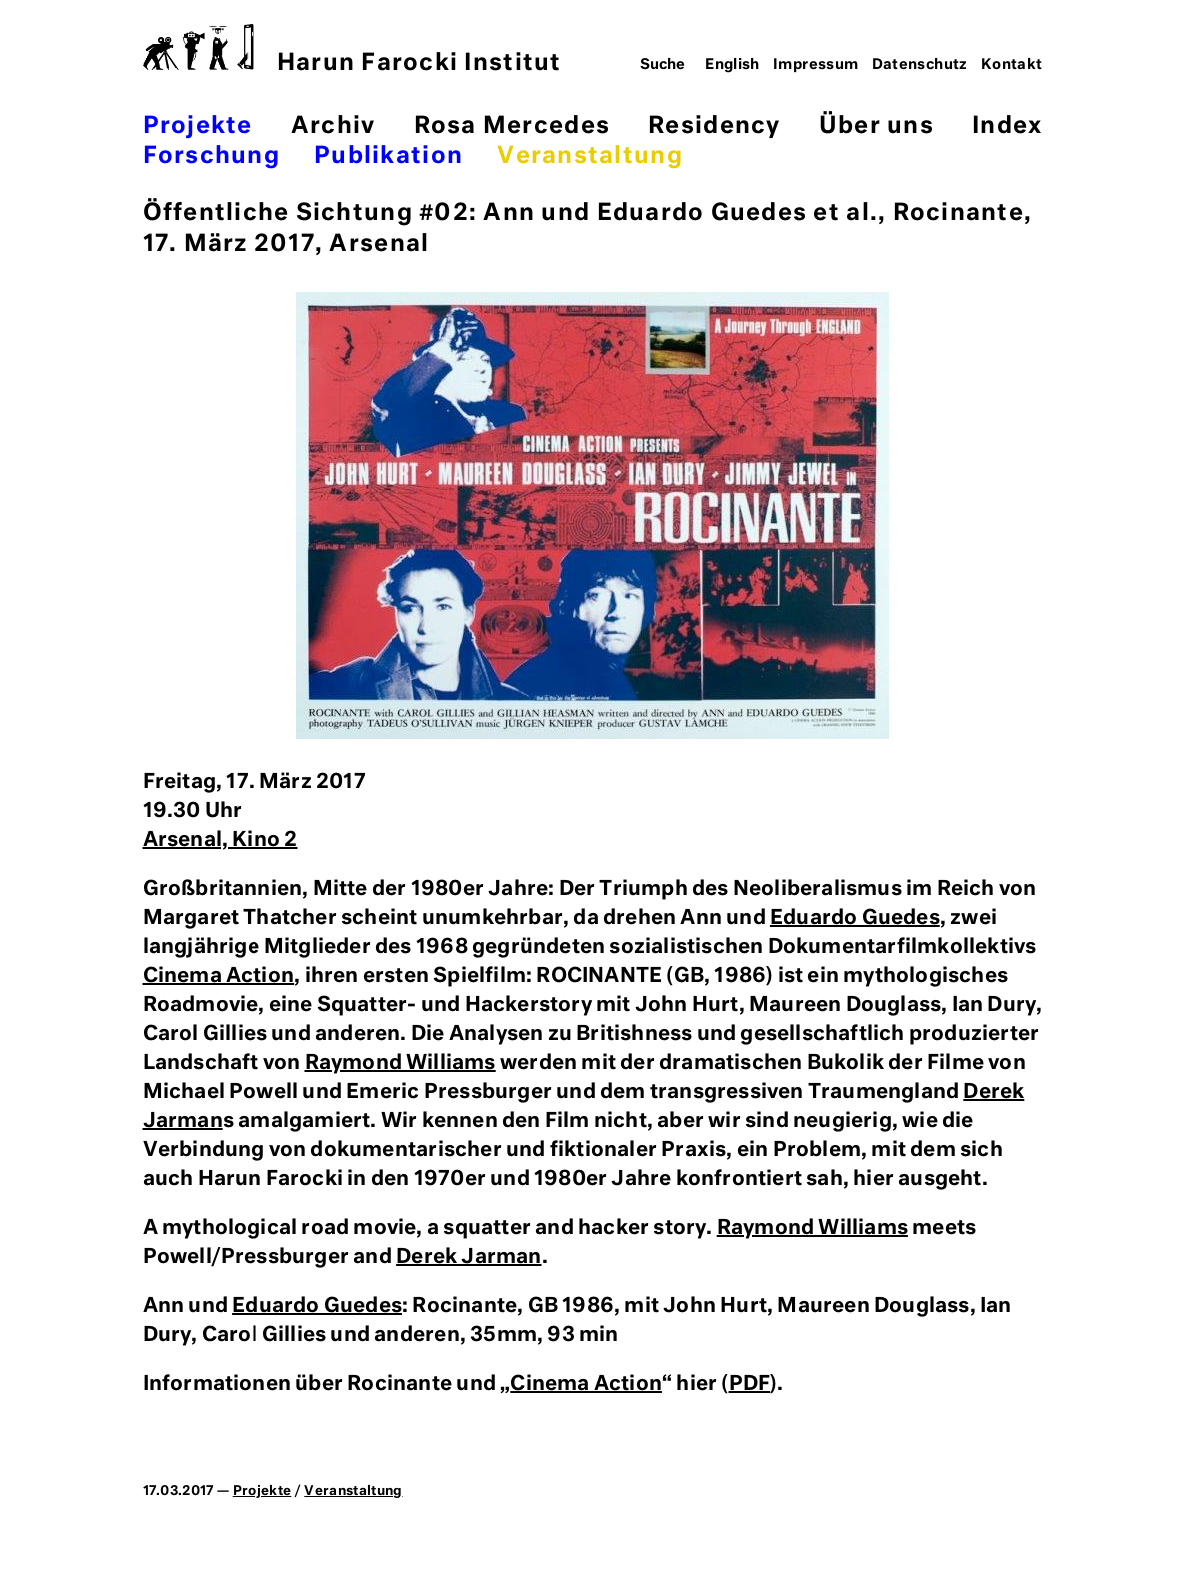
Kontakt (1012, 65)
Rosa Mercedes (512, 126)
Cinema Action (219, 976)
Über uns (876, 126)
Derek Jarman (468, 1257)
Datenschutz (920, 65)
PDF (750, 1384)
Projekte (198, 126)
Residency (714, 126)
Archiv (333, 126)
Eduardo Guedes (855, 918)
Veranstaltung (589, 156)
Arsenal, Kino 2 (220, 840)
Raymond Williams (400, 1063)
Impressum (815, 65)
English (732, 65)
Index (1007, 126)
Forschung (211, 156)
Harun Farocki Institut (352, 49)
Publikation (388, 156)
